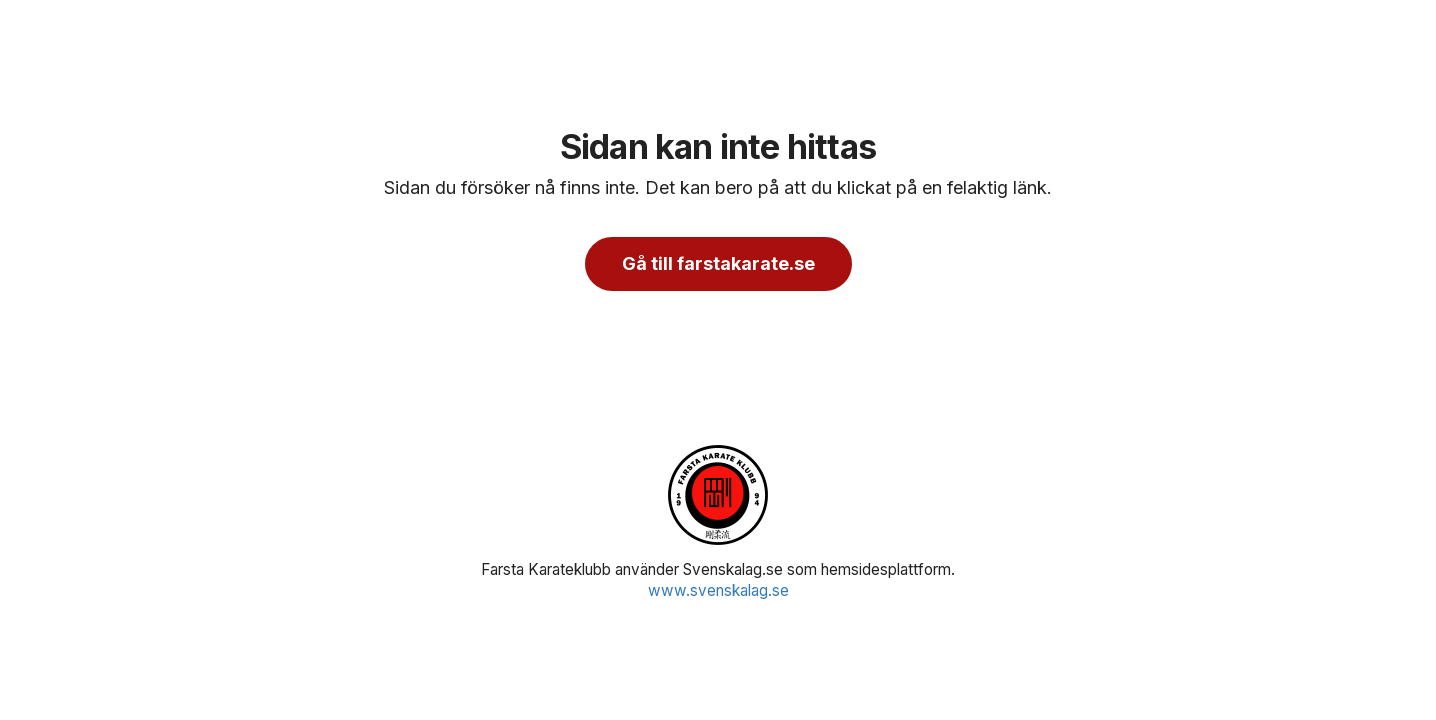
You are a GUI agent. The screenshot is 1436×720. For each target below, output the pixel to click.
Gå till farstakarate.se (718, 263)
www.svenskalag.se (718, 590)
